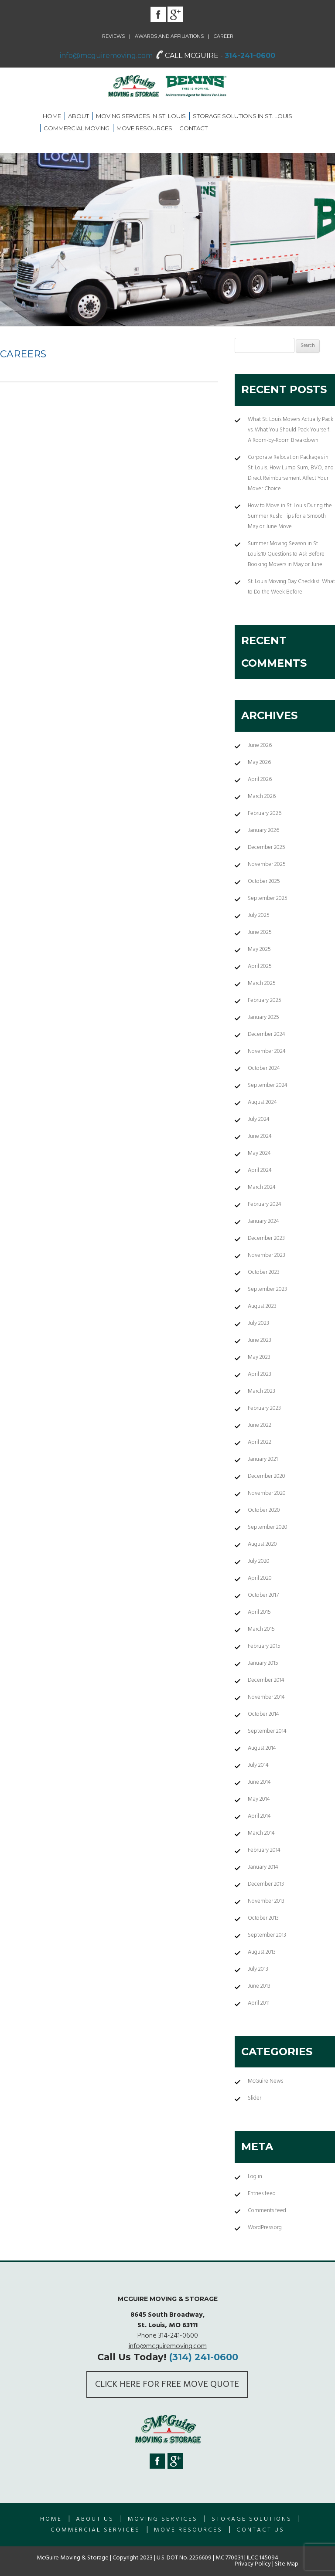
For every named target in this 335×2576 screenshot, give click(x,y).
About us (95, 2519)
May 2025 (259, 949)
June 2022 (259, 1425)
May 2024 (259, 1153)
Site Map (286, 2564)
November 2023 (266, 1255)
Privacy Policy (253, 2564)
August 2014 (262, 1748)
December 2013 (266, 1884)
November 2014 (266, 1697)
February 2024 (264, 1204)
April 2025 (260, 966)
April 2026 (260, 779)
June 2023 (259, 1340)
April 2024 (260, 1170)
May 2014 (259, 1799)
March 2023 (261, 1391)
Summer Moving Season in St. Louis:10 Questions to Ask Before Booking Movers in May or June (286, 554)
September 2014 (267, 1731)
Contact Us (260, 2530)
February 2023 (264, 1408)
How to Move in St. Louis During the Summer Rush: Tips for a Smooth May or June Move (290, 516)
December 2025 (266, 847)
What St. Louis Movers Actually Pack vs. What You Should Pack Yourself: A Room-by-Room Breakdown (290, 430)
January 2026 (263, 830)
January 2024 (263, 1221)
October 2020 (264, 1510)
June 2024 (260, 1136)
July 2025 (259, 915)
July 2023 (258, 1323)
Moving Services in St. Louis (141, 115)
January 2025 (263, 1017)
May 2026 (259, 762)
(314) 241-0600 (203, 2357)
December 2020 (266, 1476)
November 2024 (267, 1051)
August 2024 (262, 1102)
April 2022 (259, 1442)
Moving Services (163, 2519)
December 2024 (266, 1034)
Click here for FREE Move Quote (167, 2384)
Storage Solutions (252, 2519)
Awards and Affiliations (169, 36)
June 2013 (259, 1986)
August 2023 (262, 1306)
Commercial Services (95, 2530)
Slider (254, 2098)
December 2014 (266, 1680)
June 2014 (259, 1782)
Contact (193, 128)
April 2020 (260, 1578)
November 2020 (267, 1493)
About (78, 115)
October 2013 (263, 1918)
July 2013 (258, 1969)
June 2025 (260, 932)
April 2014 (259, 1816)
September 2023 (267, 1289)
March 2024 (262, 1187)
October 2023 (264, 1272)
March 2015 (261, 1629)
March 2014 (261, 1833)
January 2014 (263, 1867)
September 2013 (267, 1935)
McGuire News (265, 2081)
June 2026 (260, 745)
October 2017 (263, 1595)
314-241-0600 (250, 55)
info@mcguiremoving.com (106, 55)
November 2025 (267, 864)
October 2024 (264, 1068)
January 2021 (263, 1459)
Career (223, 36)
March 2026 (262, 796)
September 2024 (267, 1085)
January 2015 (263, 1663)
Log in (255, 2176)
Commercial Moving (76, 128)
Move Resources (144, 128)
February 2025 (264, 1000)
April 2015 (259, 1612)
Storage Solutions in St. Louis (242, 115)
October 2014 (263, 1714)
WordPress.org (265, 2227)
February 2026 (264, 813)
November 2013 (266, 1901)
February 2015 (264, 1646)
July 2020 (259, 1561)
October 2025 (264, 881)
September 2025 (267, 898)
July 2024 (259, 1119)
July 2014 (258, 1765)
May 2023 (259, 1357)
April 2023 (259, 1374)
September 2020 (267, 1527)
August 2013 (262, 1952)
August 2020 (262, 1544)
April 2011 (259, 2003)
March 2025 (262, 983)
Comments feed (267, 2210)
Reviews (113, 36)
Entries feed (262, 2193)
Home (52, 115)
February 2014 (264, 1850)
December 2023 (266, 1238)
